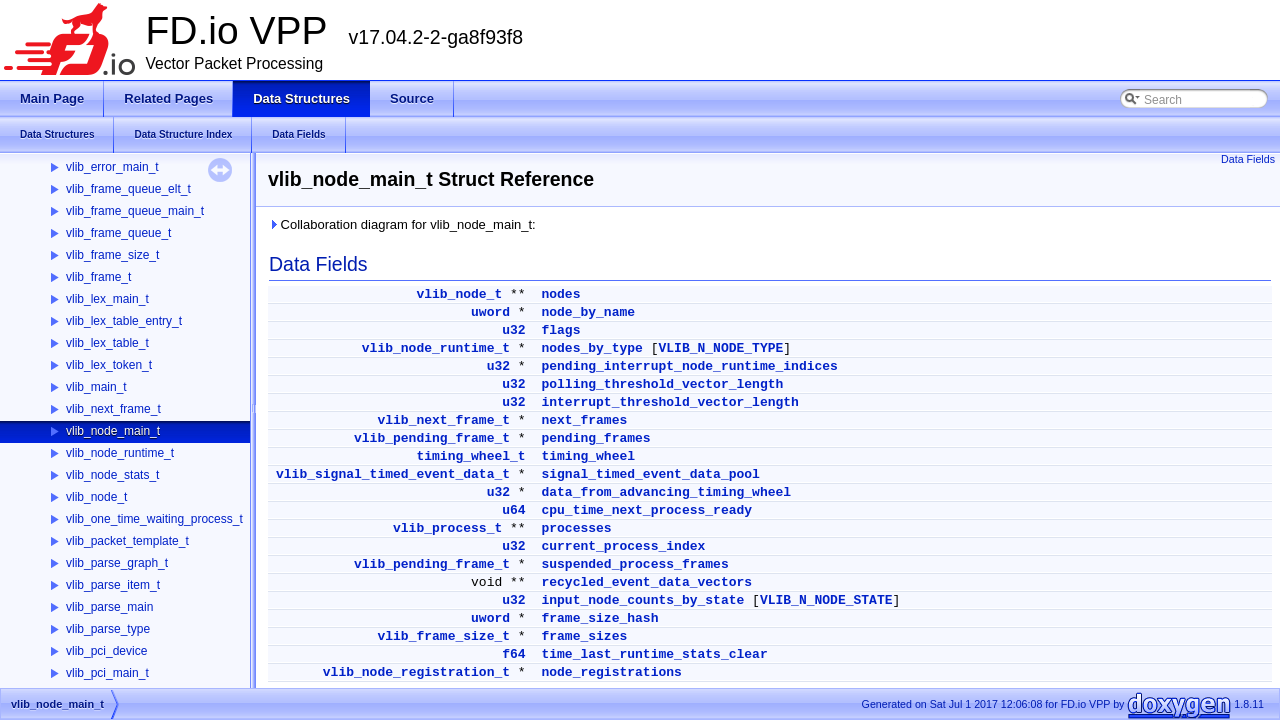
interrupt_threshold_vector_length (669, 402)
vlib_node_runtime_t (120, 453)
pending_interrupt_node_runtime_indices (689, 366)
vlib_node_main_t (113, 431)
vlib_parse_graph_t (117, 563)
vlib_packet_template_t (127, 541)
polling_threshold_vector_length (662, 384)
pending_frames (595, 438)
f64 (513, 654)
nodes (560, 294)
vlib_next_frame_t (113, 409)
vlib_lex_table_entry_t (124, 321)
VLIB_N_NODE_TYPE (720, 348)
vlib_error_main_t (112, 167)
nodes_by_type (591, 348)
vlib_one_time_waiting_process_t (154, 519)
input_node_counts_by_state (642, 600)
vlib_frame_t (98, 277)
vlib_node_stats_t (112, 475)
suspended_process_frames (634, 564)
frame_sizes (584, 636)
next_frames (584, 420)
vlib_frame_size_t (112, 255)
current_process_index (623, 546)
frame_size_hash (599, 618)
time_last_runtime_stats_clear (654, 654)
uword (490, 312)
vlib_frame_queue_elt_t (128, 189)
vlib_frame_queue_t (118, 233)
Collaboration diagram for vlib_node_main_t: (402, 224)
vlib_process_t (447, 528)
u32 (513, 330)
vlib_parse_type (108, 629)
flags (560, 330)
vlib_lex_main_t (107, 299)
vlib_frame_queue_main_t (135, 211)
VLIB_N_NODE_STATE (826, 600)
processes (576, 528)
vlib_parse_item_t (113, 585)
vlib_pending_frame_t (432, 438)
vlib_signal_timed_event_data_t (393, 474)
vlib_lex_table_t (107, 343)
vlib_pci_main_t (107, 673)
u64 (513, 510)
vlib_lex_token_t (109, 365)
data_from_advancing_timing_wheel (666, 492)
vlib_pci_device (106, 651)
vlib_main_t (96, 387)
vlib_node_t (96, 497)
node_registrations (611, 672)
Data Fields (1248, 159)
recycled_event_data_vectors (646, 582)
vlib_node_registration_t (416, 672)
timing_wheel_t (470, 456)
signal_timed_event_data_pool (650, 474)
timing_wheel (588, 456)
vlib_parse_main (109, 607)
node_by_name (588, 312)
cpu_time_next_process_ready (646, 510)
